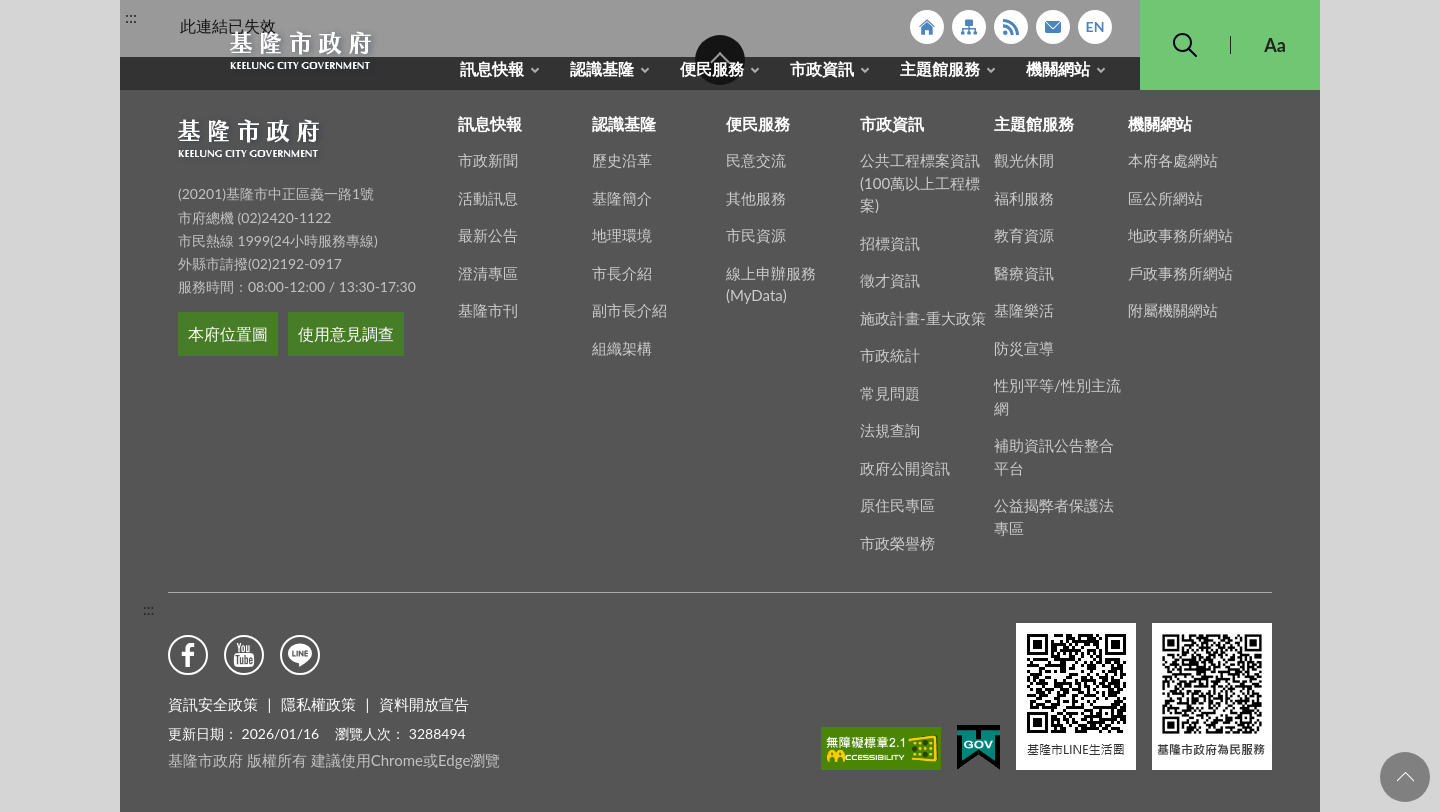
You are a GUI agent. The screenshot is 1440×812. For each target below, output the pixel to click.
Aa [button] (1275, 45)
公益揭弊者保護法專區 (1054, 522)
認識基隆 (602, 68)
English (1095, 27)
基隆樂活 (1024, 316)
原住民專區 (897, 511)
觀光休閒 (1024, 166)
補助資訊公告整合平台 (1054, 462)
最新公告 (488, 241)
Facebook (188, 655)
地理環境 (622, 241)
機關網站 (1058, 68)
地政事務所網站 (1180, 241)
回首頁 (927, 27)
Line (300, 655)
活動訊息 (488, 204)
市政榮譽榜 (897, 549)
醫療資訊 (1024, 279)
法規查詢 (890, 436)
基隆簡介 (622, 204)
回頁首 (1405, 777)
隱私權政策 (318, 704)
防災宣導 (1024, 354)
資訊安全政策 (213, 704)
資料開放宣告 (424, 704)
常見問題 (890, 399)
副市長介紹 (629, 316)
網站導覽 (969, 27)
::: (131, 16)
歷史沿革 (622, 166)
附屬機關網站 (1173, 316)
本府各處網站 (1173, 166)
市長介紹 (622, 279)
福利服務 (1024, 204)
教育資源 (1024, 241)
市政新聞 (488, 166)
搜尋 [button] (1185, 45)
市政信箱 (1053, 27)
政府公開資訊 (905, 474)
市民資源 (756, 241)
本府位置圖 (228, 339)
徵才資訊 (890, 286)
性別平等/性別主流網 (1057, 402)
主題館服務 (940, 68)
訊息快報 (492, 68)
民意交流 (756, 166)
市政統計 (890, 361)
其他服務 (756, 204)
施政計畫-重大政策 (923, 324)
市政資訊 (822, 68)
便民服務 (712, 68)
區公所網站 (1165, 204)
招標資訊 (890, 249)
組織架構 (622, 354)
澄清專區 (488, 279)
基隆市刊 (488, 316)
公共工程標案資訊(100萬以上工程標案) (920, 188)
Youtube (244, 655)
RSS (1011, 27)
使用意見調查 (346, 339)
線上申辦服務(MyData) (771, 290)
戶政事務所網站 (1180, 279)
